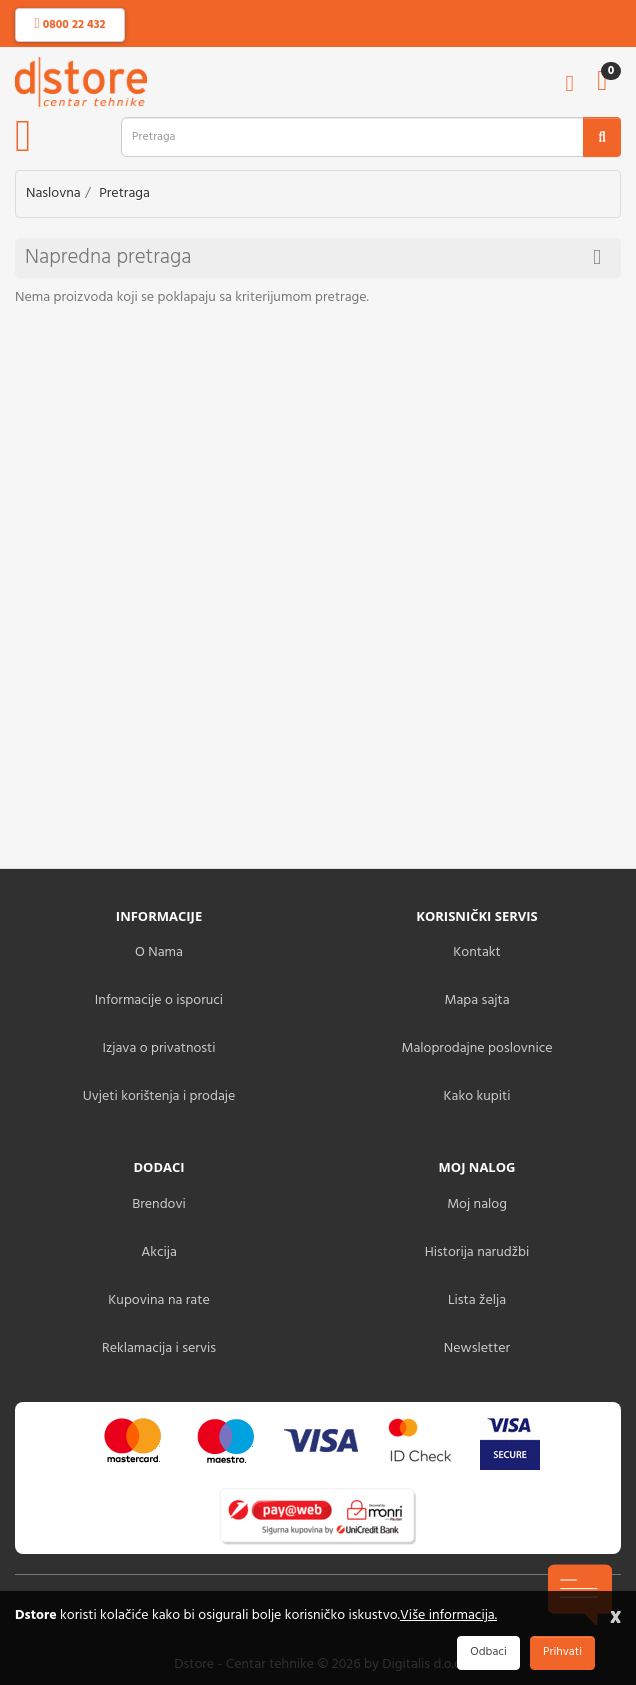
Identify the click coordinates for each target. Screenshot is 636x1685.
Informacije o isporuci (159, 1000)
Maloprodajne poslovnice (476, 1048)
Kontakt (476, 952)
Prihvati (562, 1652)
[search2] (602, 137)
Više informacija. (448, 1615)
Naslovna (53, 193)
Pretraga (124, 193)
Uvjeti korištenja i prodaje (159, 1096)
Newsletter (477, 1348)
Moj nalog (477, 1204)
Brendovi (159, 1204)
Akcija (159, 1252)
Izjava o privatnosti (158, 1048)
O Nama (159, 952)
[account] (570, 86)
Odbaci (488, 1652)
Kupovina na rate (158, 1300)
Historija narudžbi (477, 1252)
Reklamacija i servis (159, 1348)
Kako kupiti (477, 1096)
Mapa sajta (476, 1000)
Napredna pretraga (313, 257)
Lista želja (477, 1300)
